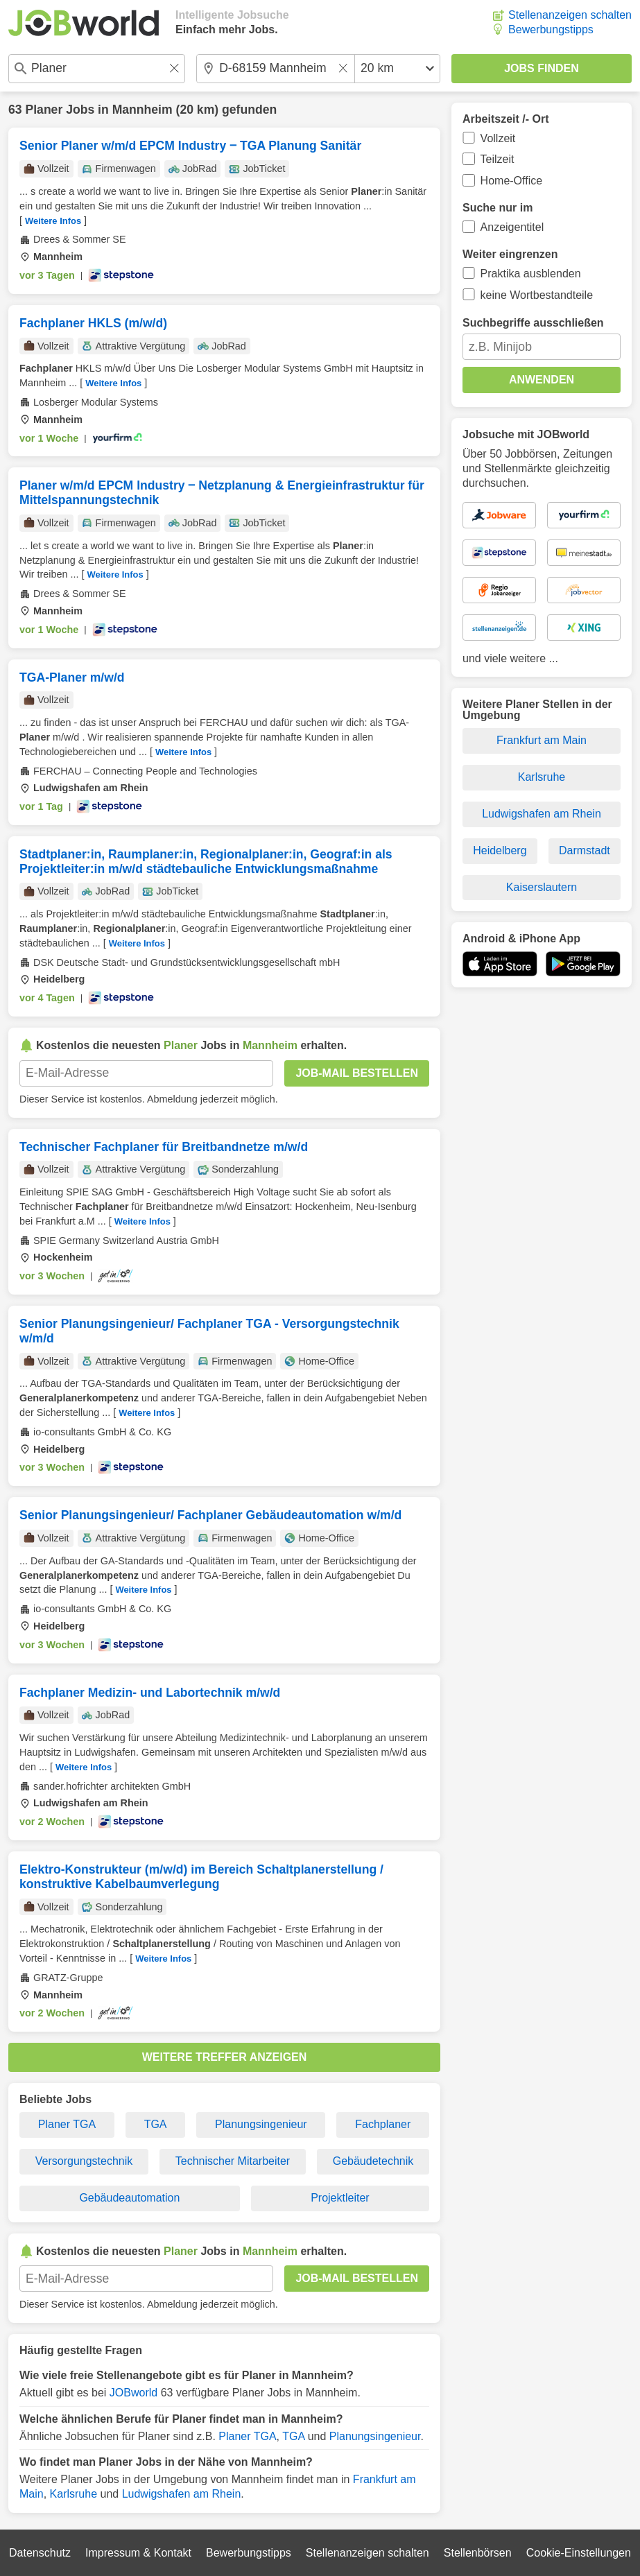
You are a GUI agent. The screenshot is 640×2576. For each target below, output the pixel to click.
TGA (155, 2124)
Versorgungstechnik (84, 2161)
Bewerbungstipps (551, 29)
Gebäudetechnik (373, 2161)
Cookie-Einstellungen (578, 2553)
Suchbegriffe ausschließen (533, 323)
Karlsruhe (73, 2494)
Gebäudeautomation (129, 2198)
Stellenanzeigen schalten (570, 15)
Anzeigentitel (512, 227)
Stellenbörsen (478, 2553)
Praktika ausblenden (531, 273)
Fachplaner (382, 2124)
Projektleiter (340, 2198)
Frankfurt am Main (541, 740)
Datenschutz (40, 2553)
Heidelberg (499, 850)
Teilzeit (497, 159)
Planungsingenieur (261, 2124)
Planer (43, 109)
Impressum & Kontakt (138, 2553)
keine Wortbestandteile (537, 295)
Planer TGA (67, 2124)
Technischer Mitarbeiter (232, 2161)
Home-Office (512, 181)
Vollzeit (498, 138)
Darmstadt (584, 850)
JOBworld (133, 2392)
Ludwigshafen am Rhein (181, 2494)
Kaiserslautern (541, 887)
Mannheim (142, 109)
